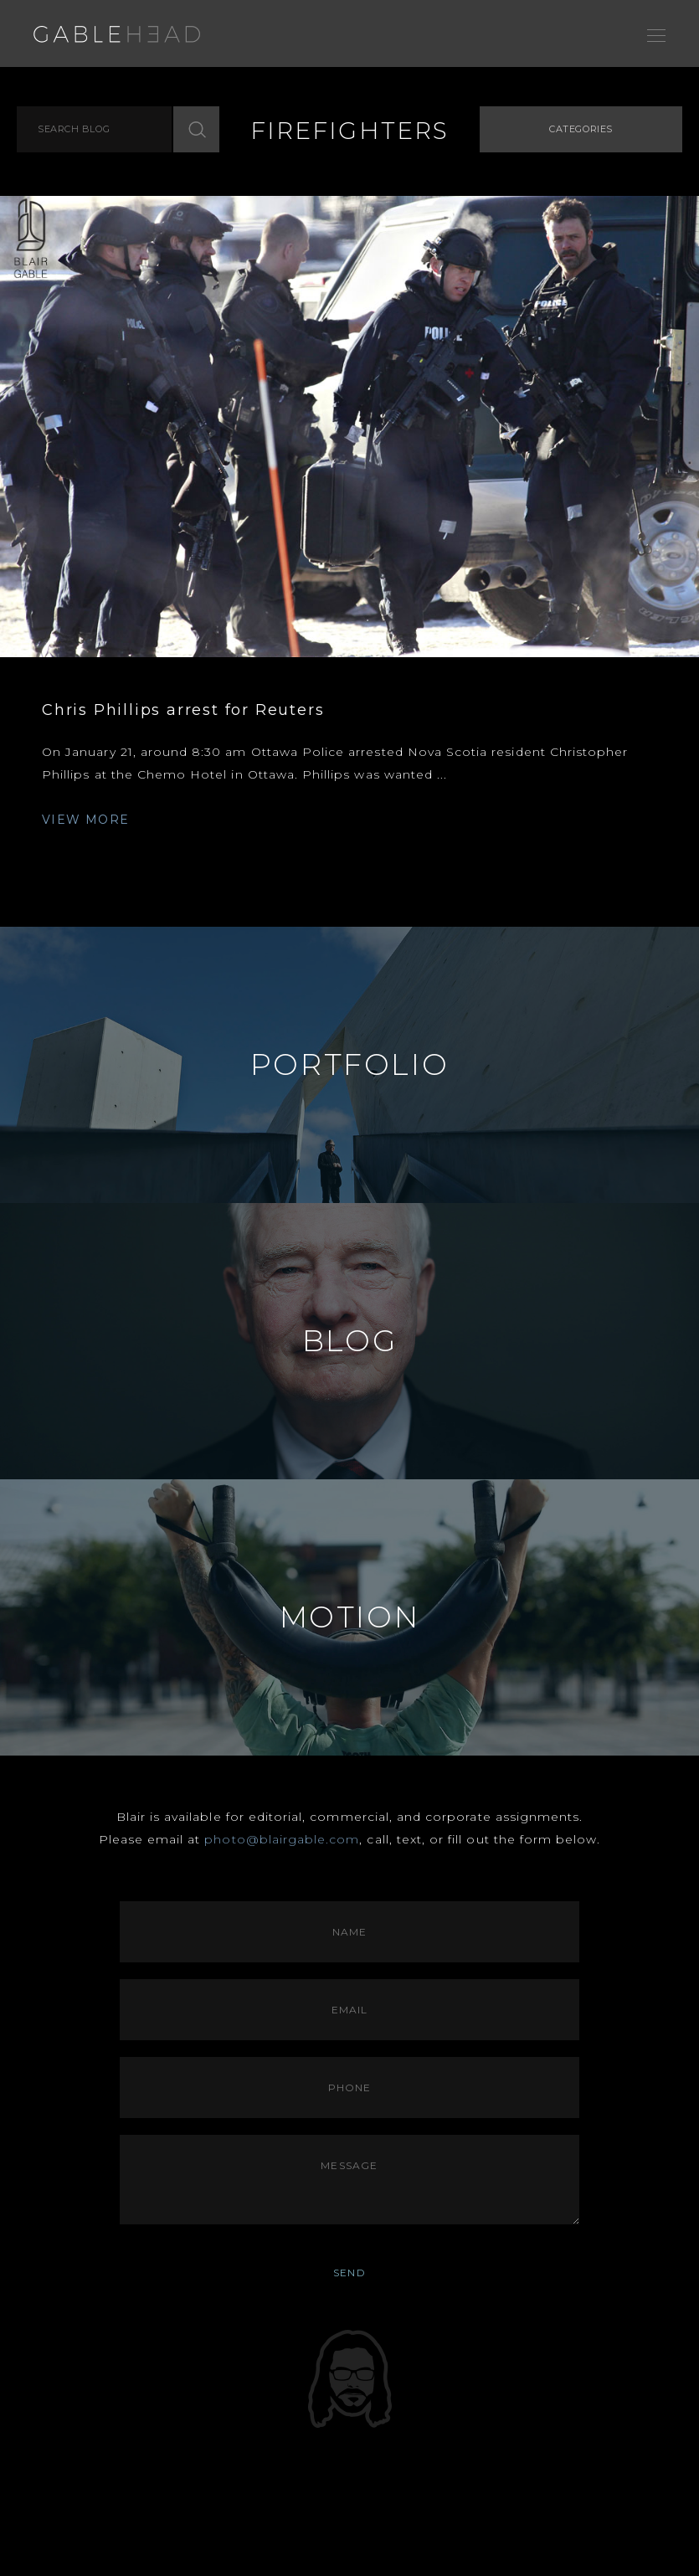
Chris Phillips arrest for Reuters (183, 710)
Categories (581, 129)
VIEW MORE (86, 819)
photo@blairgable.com (281, 1839)
